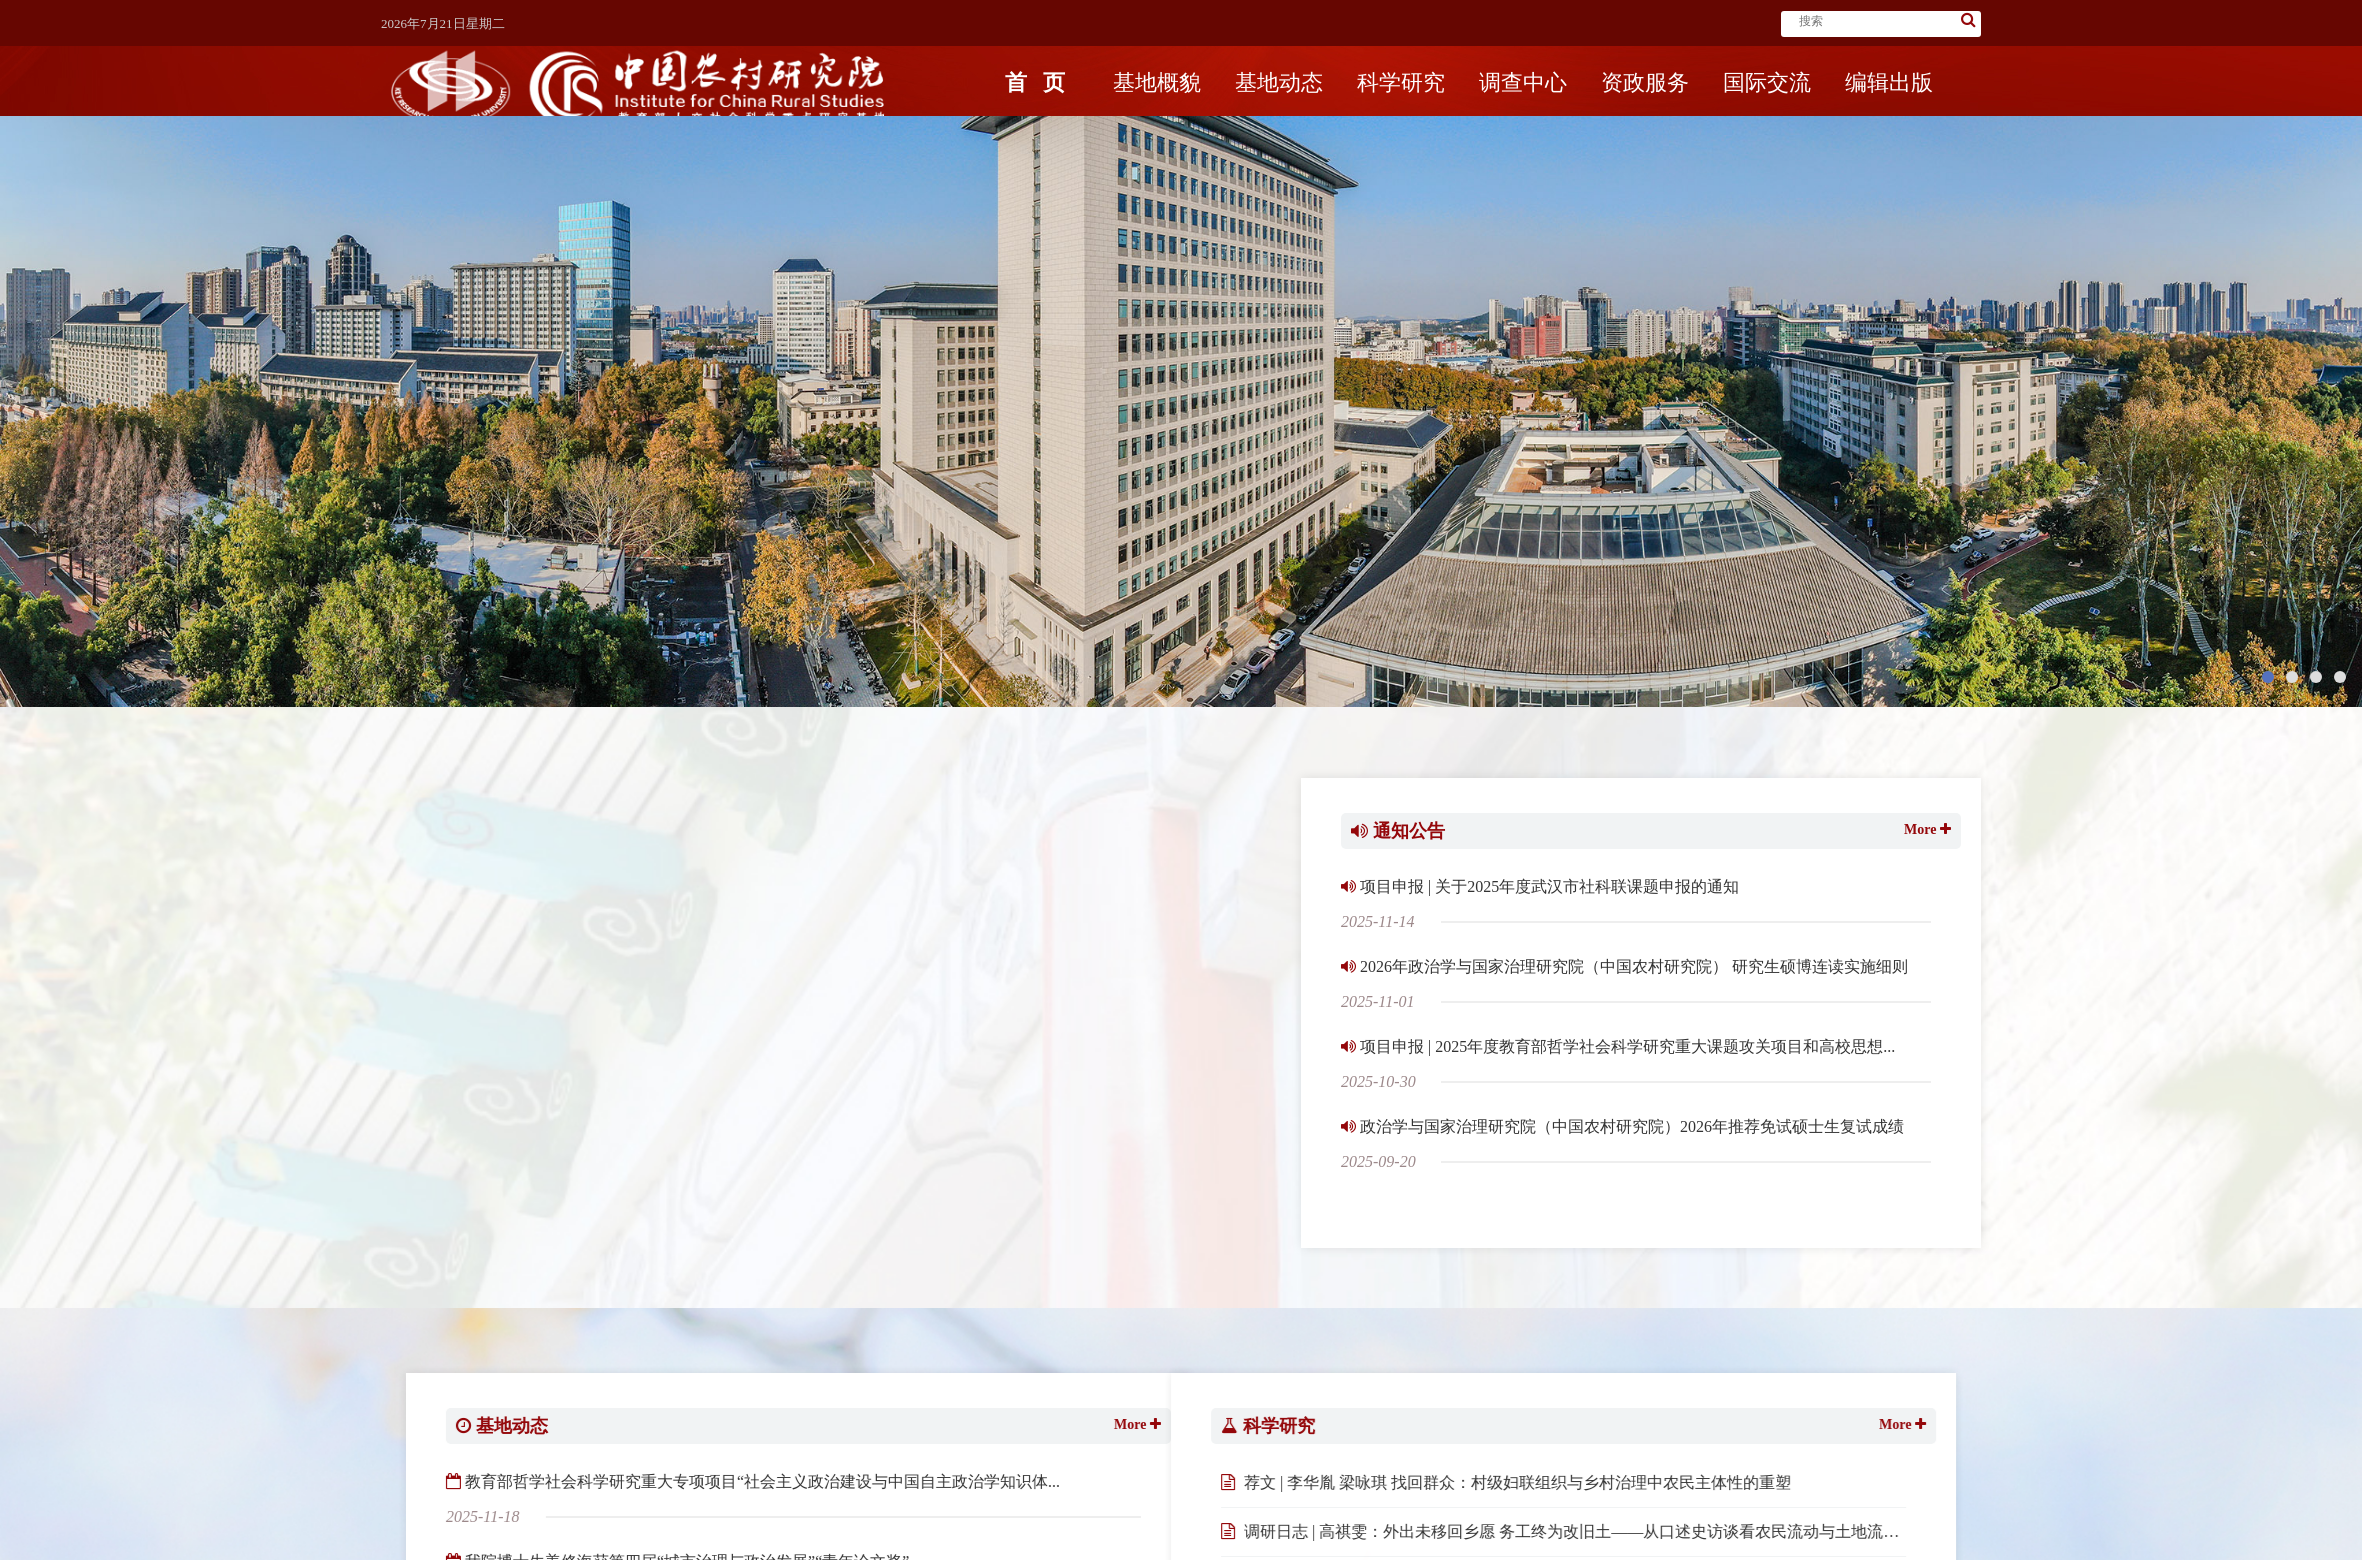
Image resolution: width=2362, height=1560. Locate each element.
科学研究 (1401, 107)
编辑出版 (1889, 107)
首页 (1035, 107)
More (1925, 879)
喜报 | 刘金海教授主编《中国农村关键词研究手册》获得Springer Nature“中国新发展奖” (1137, 884)
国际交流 (1767, 107)
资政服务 (1645, 107)
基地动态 (1279, 107)
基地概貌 (1157, 107)
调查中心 (1523, 107)
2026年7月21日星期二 (443, 23)
